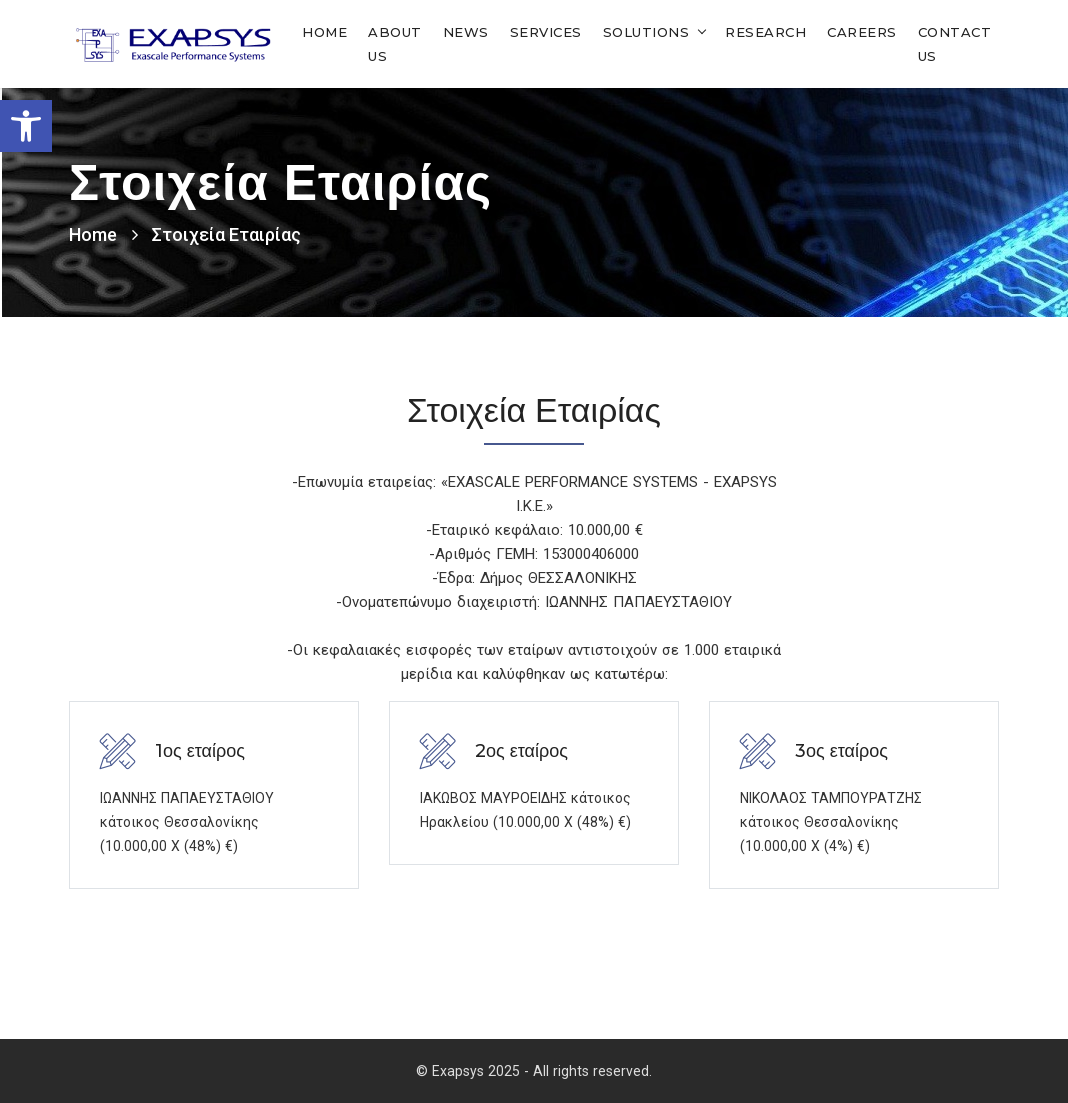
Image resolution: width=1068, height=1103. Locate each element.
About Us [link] (395, 44)
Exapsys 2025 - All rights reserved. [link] (542, 1071)
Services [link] (546, 32)
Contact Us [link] (955, 44)
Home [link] (324, 32)
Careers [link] (862, 32)
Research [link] (765, 32)
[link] (26, 126)
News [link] (466, 32)
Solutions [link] (646, 32)
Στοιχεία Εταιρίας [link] (226, 234)
